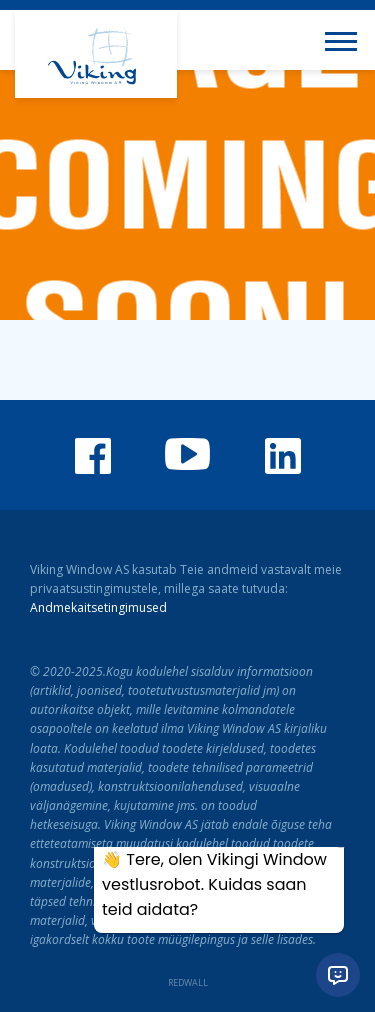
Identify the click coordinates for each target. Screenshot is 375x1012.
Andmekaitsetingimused (98, 607)
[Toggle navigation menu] (345, 40)
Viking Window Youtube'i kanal (188, 454)
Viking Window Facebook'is (93, 456)
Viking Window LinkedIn (283, 456)
